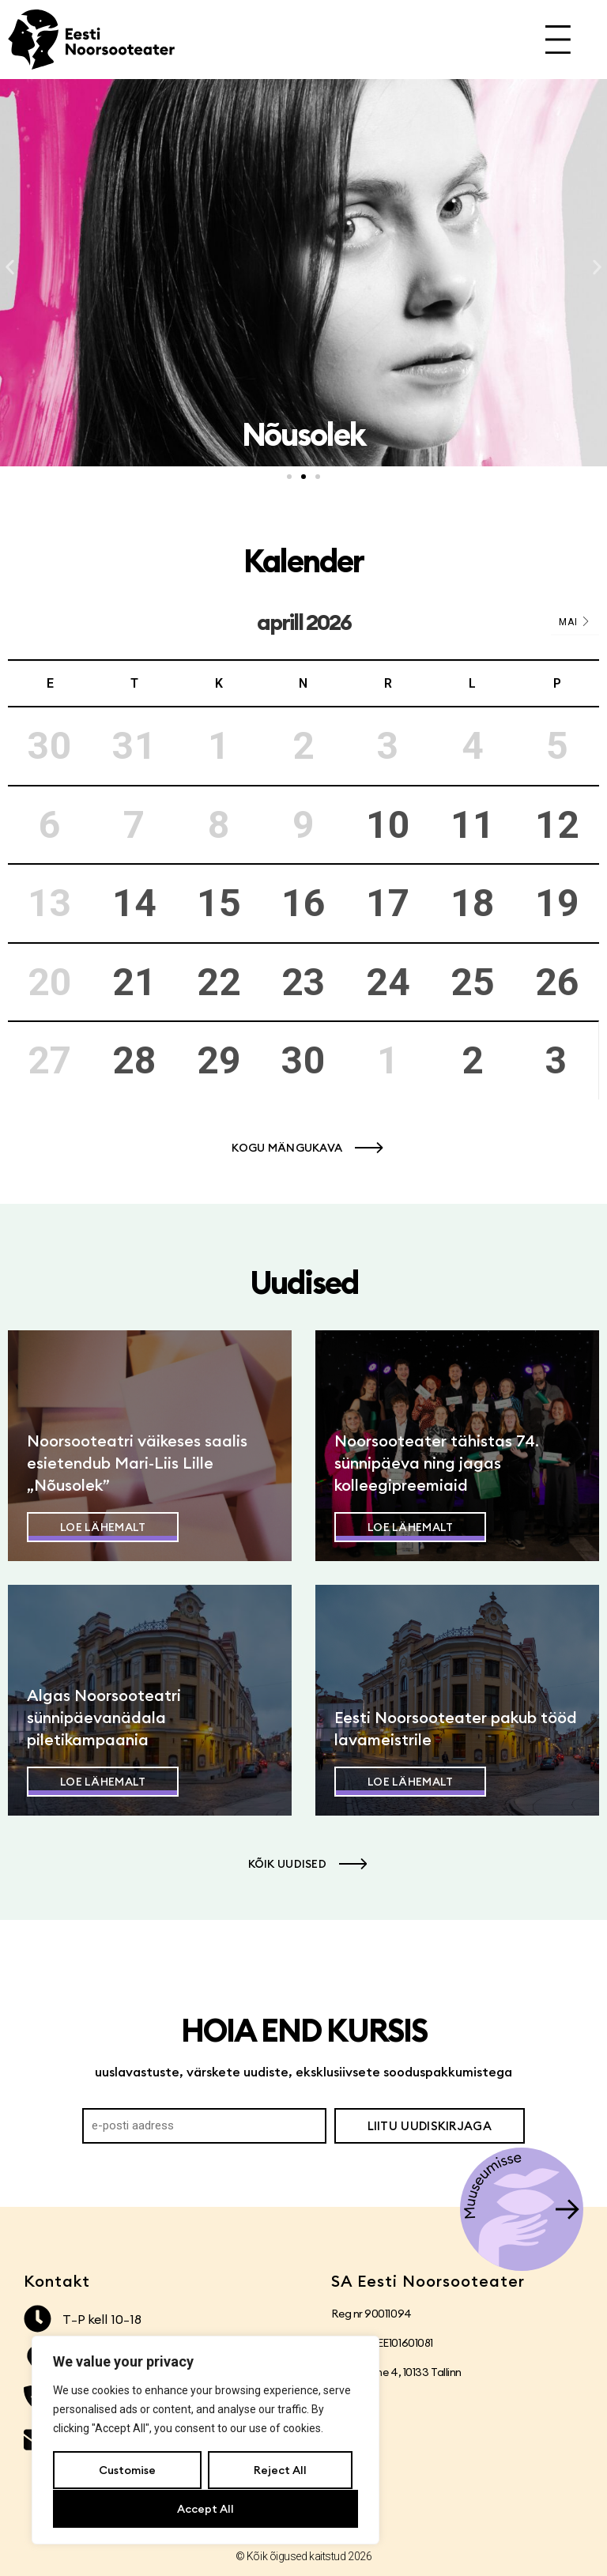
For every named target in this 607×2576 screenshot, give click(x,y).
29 (219, 1060)
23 (303, 982)
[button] (10, 267)
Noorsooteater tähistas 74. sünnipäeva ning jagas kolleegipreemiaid (436, 1463)
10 (388, 824)
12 (557, 824)
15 (219, 903)
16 (303, 903)
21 (134, 982)
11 (473, 824)
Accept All (205, 2509)
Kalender (303, 561)
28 (134, 1060)
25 (473, 982)
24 (388, 982)
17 (388, 903)
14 (134, 903)
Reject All (279, 2471)
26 (557, 982)
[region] (205, 2440)
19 (557, 903)
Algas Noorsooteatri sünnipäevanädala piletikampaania (104, 1717)
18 (473, 903)
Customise (127, 2471)
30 (303, 1060)
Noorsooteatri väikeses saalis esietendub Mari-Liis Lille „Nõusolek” (137, 1463)
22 (219, 982)
